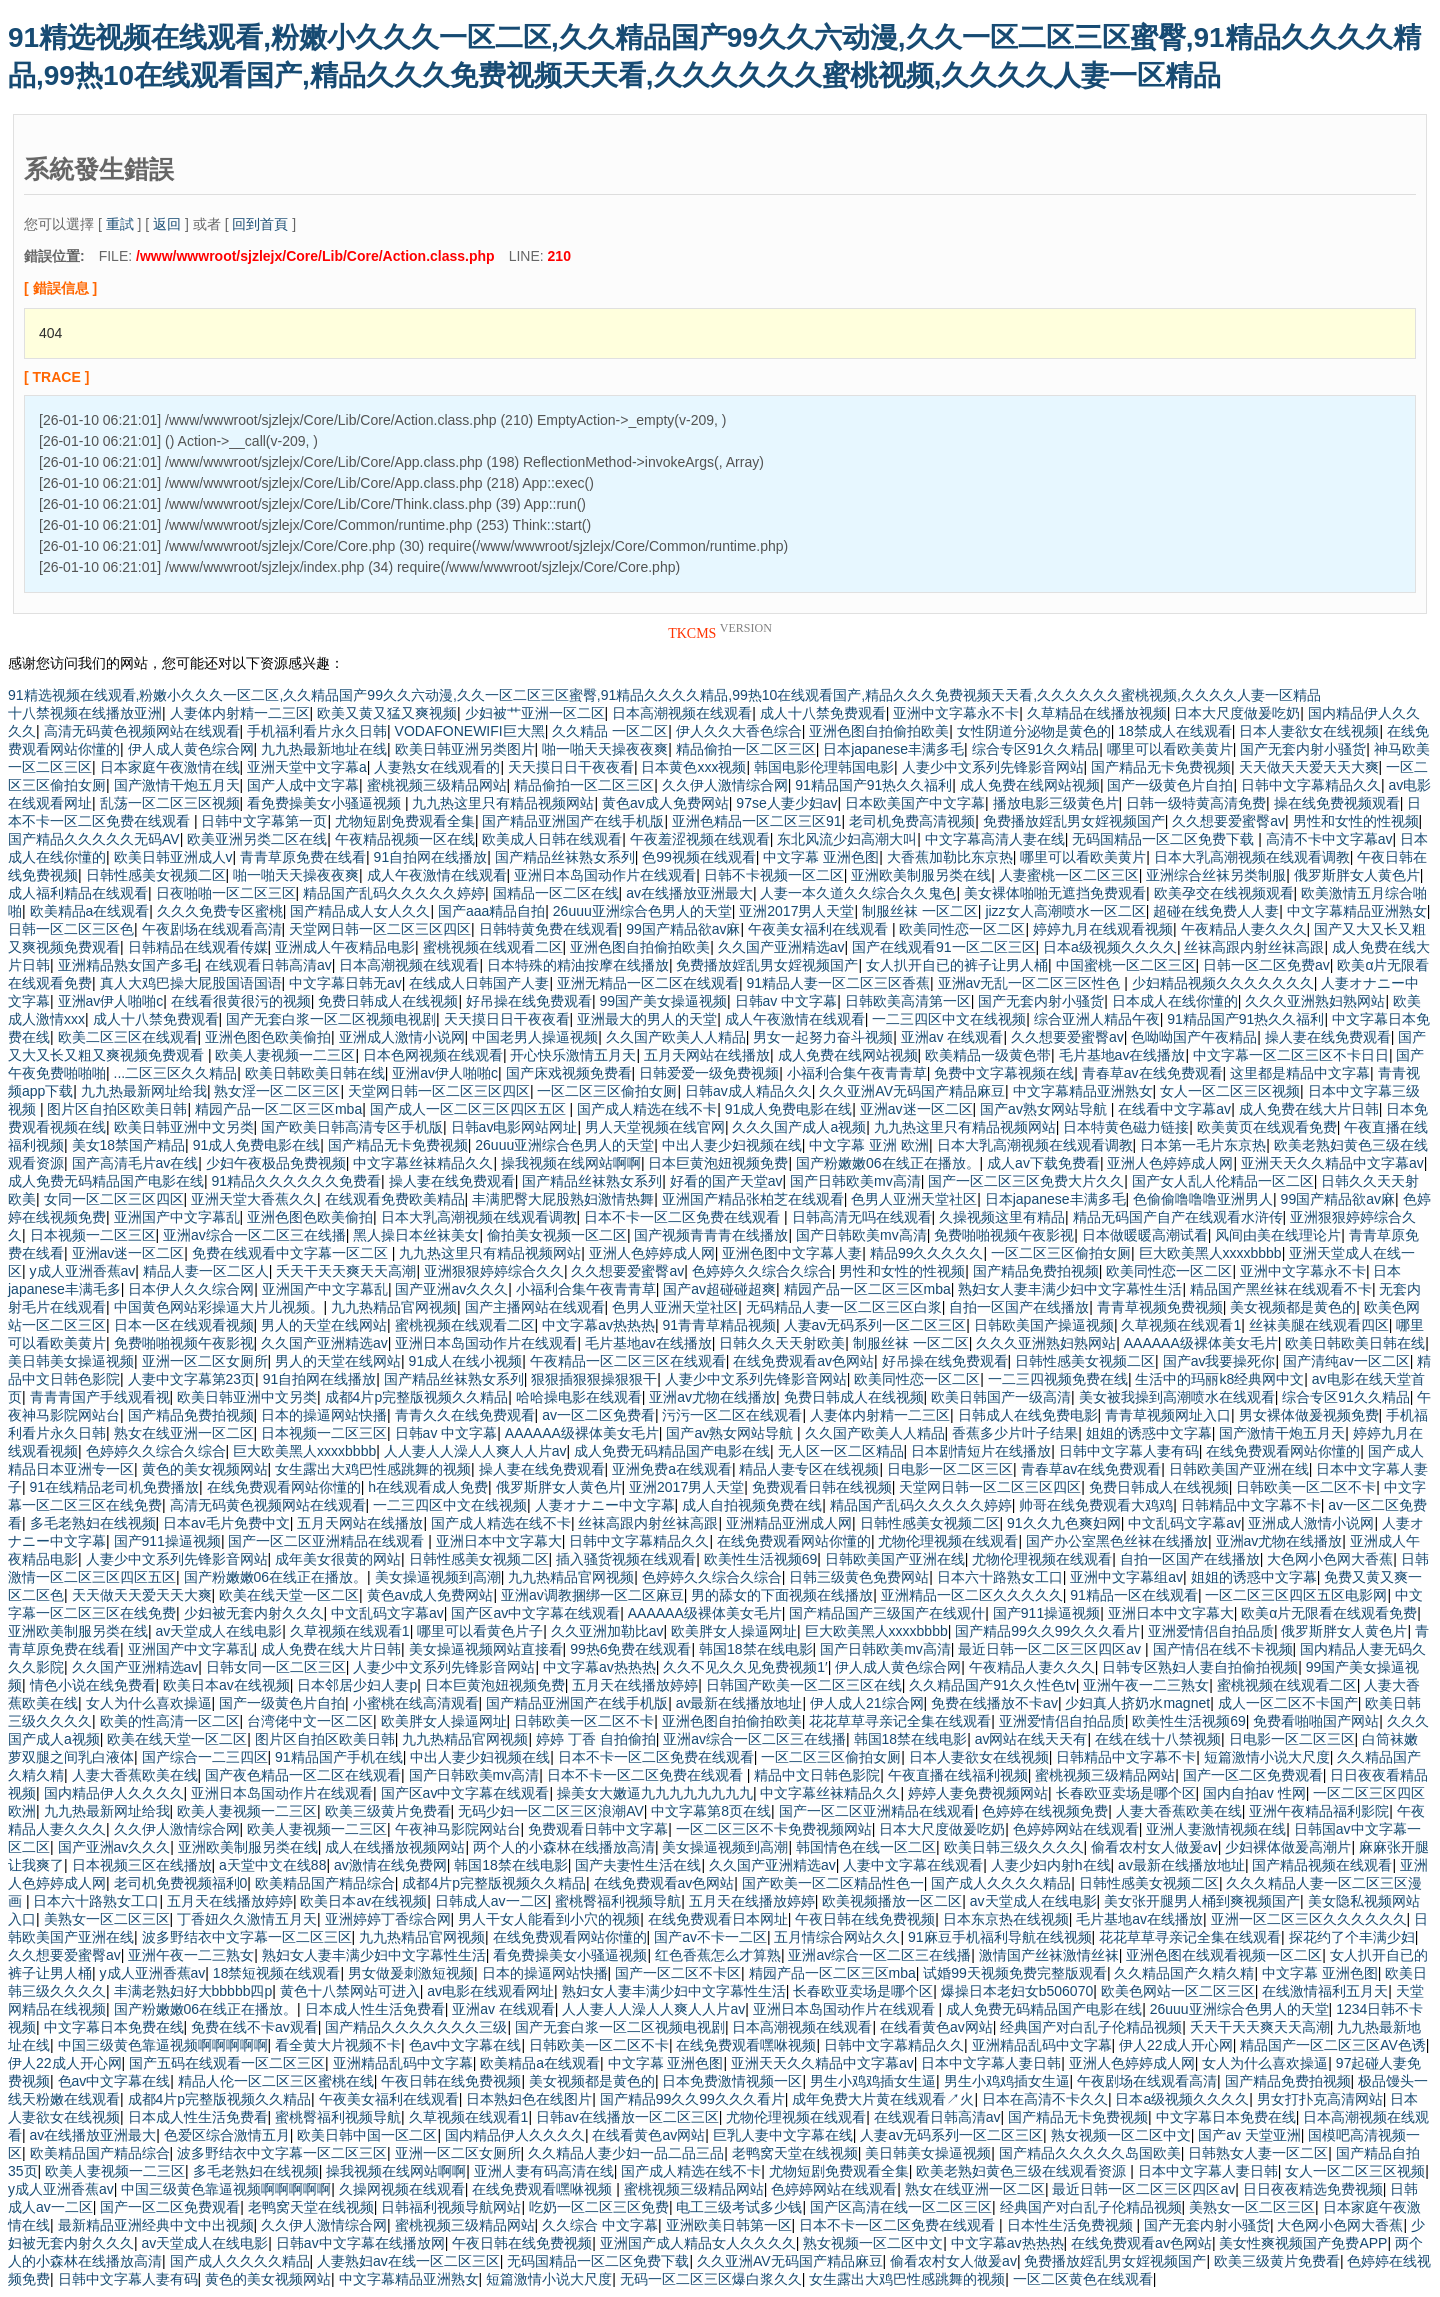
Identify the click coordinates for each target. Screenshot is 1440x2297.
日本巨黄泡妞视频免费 (718, 1163)
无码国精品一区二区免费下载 (1165, 839)
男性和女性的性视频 (1356, 821)
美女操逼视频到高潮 (438, 1577)
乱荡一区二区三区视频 (170, 803)
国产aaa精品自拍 (491, 911)
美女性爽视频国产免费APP (1303, 2243)
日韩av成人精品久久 (748, 1091)
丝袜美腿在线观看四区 (1319, 1325)
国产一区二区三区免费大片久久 (1026, 1181)
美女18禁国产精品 (129, 1145)
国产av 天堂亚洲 (1249, 2135)
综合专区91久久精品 (1036, 749)
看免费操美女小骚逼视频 (326, 803)
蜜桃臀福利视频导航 (618, 1901)
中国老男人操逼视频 (535, 1037)
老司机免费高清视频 (912, 821)
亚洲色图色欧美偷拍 (268, 1037)
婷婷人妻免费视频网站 (978, 1793)
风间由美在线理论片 (1278, 1235)
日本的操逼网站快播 (324, 1415)
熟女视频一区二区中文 (1121, 2135)
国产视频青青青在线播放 (711, 1235)
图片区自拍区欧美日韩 (117, 1109)
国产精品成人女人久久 (360, 911)
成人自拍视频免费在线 (752, 1505)
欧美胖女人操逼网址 (734, 1631)
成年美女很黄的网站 (338, 1559)
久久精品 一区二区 (610, 731)
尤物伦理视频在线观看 (948, 1541)
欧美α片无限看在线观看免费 (1329, 1613)
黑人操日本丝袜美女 (416, 1235)
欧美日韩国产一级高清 (1001, 1397)
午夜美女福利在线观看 (820, 929)
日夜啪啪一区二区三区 (226, 893)
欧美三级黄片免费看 (388, 1811)
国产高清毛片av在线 (135, 1163)
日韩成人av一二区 (491, 1901)
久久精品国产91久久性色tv (992, 1685)
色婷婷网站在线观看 (1076, 1829)
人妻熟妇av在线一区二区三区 (408, 2261)
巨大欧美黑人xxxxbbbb (1210, 1253)
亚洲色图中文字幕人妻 (792, 1253)
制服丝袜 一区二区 (920, 911)
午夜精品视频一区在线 (405, 839)
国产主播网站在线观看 (535, 1307)
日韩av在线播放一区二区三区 (627, 2117)
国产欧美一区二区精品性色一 (833, 1883)
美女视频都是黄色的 (1293, 1307)
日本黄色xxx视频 (693, 767)
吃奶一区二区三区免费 (599, 2207)
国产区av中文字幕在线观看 (535, 1613)
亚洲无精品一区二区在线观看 (648, 983)
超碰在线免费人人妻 (1216, 911)
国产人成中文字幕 (303, 785)
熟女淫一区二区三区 (277, 1091)
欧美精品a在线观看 (90, 911)
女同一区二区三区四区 (114, 1199)
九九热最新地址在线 (324, 749)
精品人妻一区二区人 (206, 1271)
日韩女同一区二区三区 (276, 1667)
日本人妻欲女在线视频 (1309, 731)
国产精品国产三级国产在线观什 (887, 1613)
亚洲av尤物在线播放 (712, 1397)
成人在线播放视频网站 (395, 1847)
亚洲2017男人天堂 (796, 911)
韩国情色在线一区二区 (866, 1847)
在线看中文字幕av (1174, 1109)
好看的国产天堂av (726, 1181)
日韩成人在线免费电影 (1028, 1415)
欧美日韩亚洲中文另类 (184, 1127)
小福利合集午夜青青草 (857, 1073)
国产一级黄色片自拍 (1170, 785)
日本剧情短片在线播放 (981, 1451)
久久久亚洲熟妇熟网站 (1315, 1001)
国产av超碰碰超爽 (719, 1289)
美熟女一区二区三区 (107, 1919)
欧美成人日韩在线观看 (552, 839)
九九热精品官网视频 (394, 1307)
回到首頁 (260, 224)
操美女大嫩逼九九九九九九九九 (655, 1793)
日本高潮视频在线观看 (682, 713)
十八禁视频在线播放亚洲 (85, 713)
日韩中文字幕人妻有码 (1129, 1451)
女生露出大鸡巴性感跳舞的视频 (373, 1469)
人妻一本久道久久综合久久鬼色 (858, 893)
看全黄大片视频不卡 (338, 2045)
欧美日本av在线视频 (226, 1685)
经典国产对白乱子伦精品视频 (1091, 2027)
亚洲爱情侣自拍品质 (1211, 1631)
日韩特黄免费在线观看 (549, 929)
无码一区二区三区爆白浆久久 (711, 2279)
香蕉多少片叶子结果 (1015, 1433)
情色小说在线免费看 (93, 1685)
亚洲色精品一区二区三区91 (757, 821)
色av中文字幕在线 (465, 2045)
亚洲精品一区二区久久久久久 (972, 1595)
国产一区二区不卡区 (678, 1973)
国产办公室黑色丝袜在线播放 (1117, 1541)
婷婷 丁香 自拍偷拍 (596, 1739)
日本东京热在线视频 (1006, 1919)
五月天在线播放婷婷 (635, 1685)
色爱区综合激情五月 (227, 2135)
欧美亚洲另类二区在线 (257, 839)
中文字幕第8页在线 (711, 1811)
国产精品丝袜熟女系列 (565, 857)
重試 (120, 224)
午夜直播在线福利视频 (958, 1775)
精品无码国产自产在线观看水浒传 (1178, 1217)
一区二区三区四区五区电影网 (1296, 1595)
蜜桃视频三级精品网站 (437, 785)
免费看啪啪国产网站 (1316, 1721)
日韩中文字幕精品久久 (1311, 785)
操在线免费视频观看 (1337, 803)
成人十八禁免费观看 (823, 713)
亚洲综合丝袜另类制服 (1216, 875)
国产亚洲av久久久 (451, 1289)
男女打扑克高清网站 (1320, 2099)
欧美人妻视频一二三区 (285, 1055)
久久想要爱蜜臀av (1228, 821)
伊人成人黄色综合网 (191, 749)
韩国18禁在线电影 (756, 1649)
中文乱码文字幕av (1184, 1523)
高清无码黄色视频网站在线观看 (142, 731)
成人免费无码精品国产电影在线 (106, 1181)
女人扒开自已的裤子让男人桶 (957, 965)
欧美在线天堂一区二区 (289, 1595)
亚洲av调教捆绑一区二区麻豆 (592, 1595)
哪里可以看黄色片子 (480, 1631)
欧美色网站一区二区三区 (1178, 1991)
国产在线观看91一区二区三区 (944, 947)
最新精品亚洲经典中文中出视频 (156, 2225)
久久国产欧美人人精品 (676, 1037)
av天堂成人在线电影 (219, 1631)
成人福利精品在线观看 (78, 893)
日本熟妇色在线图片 (529, 2099)
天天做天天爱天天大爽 (1309, 767)
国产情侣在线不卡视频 (1223, 1649)
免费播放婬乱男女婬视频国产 (1074, 821)
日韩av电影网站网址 (514, 1127)
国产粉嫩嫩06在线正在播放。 (888, 1163)
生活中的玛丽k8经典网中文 (1219, 1379)
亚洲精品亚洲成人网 (789, 1523)
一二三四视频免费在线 (1058, 1379)
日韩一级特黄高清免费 (1196, 803)
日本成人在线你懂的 (1175, 1001)
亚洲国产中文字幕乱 (177, 1217)
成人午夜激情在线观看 (437, 875)
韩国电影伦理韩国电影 (824, 767)
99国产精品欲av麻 (683, 929)
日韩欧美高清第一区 (908, 1001)
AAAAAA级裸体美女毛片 (1201, 1343)
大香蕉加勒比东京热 (950, 857)
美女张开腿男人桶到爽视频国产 (1202, 1901)
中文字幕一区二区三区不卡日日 (1291, 1055)
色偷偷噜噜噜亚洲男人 (1203, 1199)
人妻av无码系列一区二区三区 (875, 1325)
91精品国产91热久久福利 (873, 785)
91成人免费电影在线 (789, 1109)
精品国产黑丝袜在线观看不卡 (1281, 1289)
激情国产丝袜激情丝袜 (1049, 1955)
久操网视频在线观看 (402, 2189)
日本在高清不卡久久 (1045, 2099)
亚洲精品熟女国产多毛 (128, 965)
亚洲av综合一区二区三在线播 (254, 1235)
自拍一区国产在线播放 (1019, 1307)
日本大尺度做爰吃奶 (1237, 713)
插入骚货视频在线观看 (626, 1559)
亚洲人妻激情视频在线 (1216, 1829)
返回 (167, 224)
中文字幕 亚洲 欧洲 (869, 1145)
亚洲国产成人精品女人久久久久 (698, 2243)
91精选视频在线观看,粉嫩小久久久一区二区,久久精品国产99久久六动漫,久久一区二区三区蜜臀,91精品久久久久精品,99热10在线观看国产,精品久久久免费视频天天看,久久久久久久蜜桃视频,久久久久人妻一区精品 (664, 695)
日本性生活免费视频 (1072, 2225)
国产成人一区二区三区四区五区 (470, 1109)
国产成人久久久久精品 (1001, 1883)
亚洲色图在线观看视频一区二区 (1224, 1955)
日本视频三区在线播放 (142, 1865)
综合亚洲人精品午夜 (1097, 1019)
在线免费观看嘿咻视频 (746, 2045)
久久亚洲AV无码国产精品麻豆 (912, 1091)
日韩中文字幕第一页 (264, 821)
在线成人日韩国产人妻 (479, 983)
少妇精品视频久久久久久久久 (1223, 983)
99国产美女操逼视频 (663, 1001)
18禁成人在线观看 (1175, 731)
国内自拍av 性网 (1254, 1793)
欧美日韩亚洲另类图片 (465, 749)
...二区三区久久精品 (176, 1073)
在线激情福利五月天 (1325, 1991)
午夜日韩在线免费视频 (865, 1919)
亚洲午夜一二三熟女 (1146, 1685)
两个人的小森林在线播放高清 (564, 1847)
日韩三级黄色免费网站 (859, 1577)
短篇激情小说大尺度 (1267, 1757)
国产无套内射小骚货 (1303, 749)
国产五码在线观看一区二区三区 (227, 2063)
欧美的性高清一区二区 (170, 1721)
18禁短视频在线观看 (277, 1973)
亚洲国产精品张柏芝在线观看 (753, 1199)
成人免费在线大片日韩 (1309, 1109)
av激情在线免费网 (390, 1865)
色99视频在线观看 (699, 857)
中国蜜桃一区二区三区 (1126, 965)
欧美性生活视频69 (761, 1559)
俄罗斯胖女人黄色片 (1357, 875)
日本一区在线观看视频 (184, 1325)
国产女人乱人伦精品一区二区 (1223, 1181)
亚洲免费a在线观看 (672, 1469)
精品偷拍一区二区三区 (746, 749)
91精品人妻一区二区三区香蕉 (838, 983)
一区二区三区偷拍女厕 (607, 1091)
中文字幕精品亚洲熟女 (1357, 911)
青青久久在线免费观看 (465, 1415)
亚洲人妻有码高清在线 (544, 2171)
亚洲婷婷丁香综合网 (388, 1919)
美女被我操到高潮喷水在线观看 (1177, 1397)
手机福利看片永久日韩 (317, 731)
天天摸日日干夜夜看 (571, 767)
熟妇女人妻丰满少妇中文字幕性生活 (1070, 1289)
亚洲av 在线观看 (952, 1037)
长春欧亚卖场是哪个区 (1126, 1793)
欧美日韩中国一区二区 (367, 2135)
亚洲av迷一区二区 (916, 1109)
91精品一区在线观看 (1134, 1595)
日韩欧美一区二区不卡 (1306, 1487)
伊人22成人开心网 (1176, 2045)
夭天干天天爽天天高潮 (346, 1271)
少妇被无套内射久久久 (254, 1613)
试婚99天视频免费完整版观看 (1015, 1973)
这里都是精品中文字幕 (1300, 1073)
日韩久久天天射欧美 (782, 1343)
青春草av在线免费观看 (1152, 1073)
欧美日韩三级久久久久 (1014, 1847)
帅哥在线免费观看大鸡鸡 (1096, 1505)
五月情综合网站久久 (837, 1937)
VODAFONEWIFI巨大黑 (470, 731)
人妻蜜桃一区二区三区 (1069, 875)
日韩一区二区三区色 (71, 929)
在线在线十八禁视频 (1158, 1739)
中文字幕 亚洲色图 (821, 857)
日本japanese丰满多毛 (893, 749)
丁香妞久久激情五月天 (247, 1919)
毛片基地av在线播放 (1122, 1055)
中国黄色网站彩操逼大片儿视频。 (219, 1307)
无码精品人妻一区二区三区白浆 (844, 1307)
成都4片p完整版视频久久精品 (417, 1397)
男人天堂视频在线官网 (655, 1127)
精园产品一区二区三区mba (278, 1109)
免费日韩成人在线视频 (388, 1001)
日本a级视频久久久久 (1110, 947)
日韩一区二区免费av (1266, 965)
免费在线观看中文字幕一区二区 (292, 1253)
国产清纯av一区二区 (1346, 1361)
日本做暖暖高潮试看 (1145, 1235)
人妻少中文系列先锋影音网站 (993, 767)
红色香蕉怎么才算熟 (718, 1955)
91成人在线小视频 (466, 1361)
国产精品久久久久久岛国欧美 (1090, 2153)
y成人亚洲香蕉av (83, 1271)
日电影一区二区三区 (950, 1469)
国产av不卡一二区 (710, 1937)
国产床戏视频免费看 (569, 1073)
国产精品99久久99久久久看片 (1047, 1631)
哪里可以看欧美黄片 (1170, 749)
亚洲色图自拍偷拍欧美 (879, 731)
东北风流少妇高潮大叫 (847, 839)
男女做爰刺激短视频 (411, 1973)
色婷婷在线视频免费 (1045, 1811)
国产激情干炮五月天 (177, 785)
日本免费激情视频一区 (732, 2081)
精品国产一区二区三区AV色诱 (1333, 2045)
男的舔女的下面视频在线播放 (782, 1595)
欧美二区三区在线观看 (128, 1037)
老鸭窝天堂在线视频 (795, 2153)
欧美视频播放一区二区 (892, 1901)
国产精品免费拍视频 (1036, 1271)
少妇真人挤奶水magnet (1137, 1703)
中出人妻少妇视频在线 (732, 1145)
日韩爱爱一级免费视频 (709, 1073)
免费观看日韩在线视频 (822, 1487)
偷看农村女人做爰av (1154, 1847)
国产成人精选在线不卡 (647, 1109)
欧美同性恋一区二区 (962, 929)
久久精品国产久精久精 (1184, 1973)
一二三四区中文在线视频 (949, 1019)
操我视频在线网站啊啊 (571, 1163)
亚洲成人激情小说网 (402, 1037)
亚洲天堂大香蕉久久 (254, 1199)
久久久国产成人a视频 (799, 1127)
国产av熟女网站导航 (1045, 1109)
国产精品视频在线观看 (1322, 1865)
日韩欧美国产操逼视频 (1044, 1325)
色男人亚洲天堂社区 (914, 1199)
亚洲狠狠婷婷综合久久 (494, 1271)
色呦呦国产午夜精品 (1194, 1037)
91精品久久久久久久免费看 (297, 1181)
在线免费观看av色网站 (803, 1361)
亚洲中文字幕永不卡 (956, 713)
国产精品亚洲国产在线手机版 (573, 821)
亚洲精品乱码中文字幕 (1042, 2045)
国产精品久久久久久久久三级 (416, 2027)
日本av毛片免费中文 (226, 1523)
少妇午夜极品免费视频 (276, 1163)
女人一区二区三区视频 (1230, 1091)
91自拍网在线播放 (431, 857)
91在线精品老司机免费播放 (115, 1487)
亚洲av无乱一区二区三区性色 (1031, 983)
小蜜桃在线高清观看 (416, 1703)
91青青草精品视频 (719, 1325)
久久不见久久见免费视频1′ (745, 1667)
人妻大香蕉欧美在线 (135, 1775)
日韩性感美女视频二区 (156, 875)
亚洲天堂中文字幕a (307, 767)
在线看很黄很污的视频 (241, 1001)
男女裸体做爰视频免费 (1309, 1415)
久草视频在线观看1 (1181, 1325)
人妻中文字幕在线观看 (913, 1865)
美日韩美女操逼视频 (71, 1361)
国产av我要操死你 (1219, 1361)
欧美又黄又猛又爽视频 (387, 713)
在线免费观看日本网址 (718, 1919)
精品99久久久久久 (927, 1253)
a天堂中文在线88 (272, 1865)
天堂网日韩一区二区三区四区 (380, 929)
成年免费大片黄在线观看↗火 (883, 2099)
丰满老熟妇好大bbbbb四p (193, 1991)
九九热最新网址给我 (144, 1091)
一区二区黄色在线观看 (1083, 2279)
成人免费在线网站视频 (1030, 785)
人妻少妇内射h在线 (1051, 1865)
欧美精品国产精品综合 (325, 1883)
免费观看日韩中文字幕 (598, 1829)
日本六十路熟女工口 (1000, 1577)
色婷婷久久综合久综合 (762, 1271)
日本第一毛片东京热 (1203, 1145)
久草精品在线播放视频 (1097, 713)
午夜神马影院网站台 (458, 1829)
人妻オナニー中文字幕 (605, 1505)
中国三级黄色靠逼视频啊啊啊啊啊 (163, 2045)
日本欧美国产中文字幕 (915, 803)
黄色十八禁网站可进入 (350, 1991)
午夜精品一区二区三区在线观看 (628, 1361)
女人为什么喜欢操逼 (149, 1703)
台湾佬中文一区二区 (310, 1721)
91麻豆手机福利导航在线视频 (1000, 1937)
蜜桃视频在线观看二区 (493, 947)
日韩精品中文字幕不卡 (1251, 1505)
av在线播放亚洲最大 (689, 893)
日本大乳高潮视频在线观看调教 (1252, 857)
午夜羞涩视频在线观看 (700, 839)
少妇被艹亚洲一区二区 (535, 713)
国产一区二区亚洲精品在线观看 (328, 1541)
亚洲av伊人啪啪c (111, 1001)
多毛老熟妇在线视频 (93, 1523)
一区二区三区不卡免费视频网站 (774, 1829)
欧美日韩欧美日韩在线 (315, 1073)
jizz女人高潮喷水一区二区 (1065, 911)
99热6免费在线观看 (630, 1649)
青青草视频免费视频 (1160, 1307)
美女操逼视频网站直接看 (486, 1649)
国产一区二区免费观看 (1253, 1775)
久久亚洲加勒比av (607, 1631)
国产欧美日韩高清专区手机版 (352, 1127)
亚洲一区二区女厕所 (205, 1361)
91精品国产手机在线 (339, 1757)
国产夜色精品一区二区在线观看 (303, 1775)
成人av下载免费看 (1043, 1163)
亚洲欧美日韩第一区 (729, 2225)
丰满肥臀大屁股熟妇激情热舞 (563, 1199)
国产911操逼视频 (167, 1541)
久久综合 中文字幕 (600, 2225)
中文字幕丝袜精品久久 (423, 1163)
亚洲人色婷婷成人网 (1170, 1163)
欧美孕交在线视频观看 (1224, 893)
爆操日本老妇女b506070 (1017, 1991)
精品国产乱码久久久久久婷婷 (394, 893)
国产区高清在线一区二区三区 (901, 2207)
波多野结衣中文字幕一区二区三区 (247, 1937)
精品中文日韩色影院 (817, 1775)
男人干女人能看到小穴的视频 (549, 1919)
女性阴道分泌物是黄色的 (1034, 731)
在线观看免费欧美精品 (395, 1199)
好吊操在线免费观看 (529, 1001)
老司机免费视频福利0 (181, 1883)
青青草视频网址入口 (1168, 1415)
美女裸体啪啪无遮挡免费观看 (1055, 893)
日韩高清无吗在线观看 (862, 1217)
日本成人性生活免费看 (375, 2009)
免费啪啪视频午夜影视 (1004, 1235)
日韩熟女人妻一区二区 (1258, 2153)
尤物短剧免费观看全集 (405, 821)
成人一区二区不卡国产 (1288, 1703)
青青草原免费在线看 (303, 857)
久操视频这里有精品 (1002, 1217)
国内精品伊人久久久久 (114, 1793)
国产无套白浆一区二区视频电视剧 (331, 1019)
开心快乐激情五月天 (573, 1055)
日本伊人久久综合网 (191, 1289)
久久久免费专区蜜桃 (220, 911)
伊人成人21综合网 (867, 1703)
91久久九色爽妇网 (1064, 1523)
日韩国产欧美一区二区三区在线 (804, 1685)
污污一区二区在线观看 (732, 1415)
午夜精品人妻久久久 (1244, 929)
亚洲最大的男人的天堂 (647, 1019)
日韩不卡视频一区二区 (774, 875)
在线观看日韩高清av (268, 965)
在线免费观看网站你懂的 (1283, 1451)
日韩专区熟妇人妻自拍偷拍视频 (1200, 1667)
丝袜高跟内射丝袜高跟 (1254, 947)
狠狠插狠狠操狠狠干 (594, 1379)
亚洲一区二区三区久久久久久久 (1309, 1919)
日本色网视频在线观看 (433, 1055)
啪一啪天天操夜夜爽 (605, 749)
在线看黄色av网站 (936, 2027)
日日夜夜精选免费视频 (1313, 2189)
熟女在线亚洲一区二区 (184, 1433)
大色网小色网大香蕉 (1330, 1559)
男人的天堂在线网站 (324, 1325)
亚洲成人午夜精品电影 (345, 947)
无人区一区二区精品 (841, 1451)
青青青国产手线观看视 (100, 1397)
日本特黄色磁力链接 (1126, 1127)
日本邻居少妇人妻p (357, 1685)
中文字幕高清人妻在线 (995, 839)
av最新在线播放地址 (739, 1703)
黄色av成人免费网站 (665, 803)
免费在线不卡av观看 (254, 2027)
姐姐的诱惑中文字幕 (1149, 1433)
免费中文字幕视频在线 (1004, 1073)
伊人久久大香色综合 (739, 731)
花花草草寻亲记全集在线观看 (900, 1721)
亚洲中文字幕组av (1126, 1577)
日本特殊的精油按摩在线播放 (578, 965)
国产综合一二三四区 (205, 1757)
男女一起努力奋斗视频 (823, 1037)
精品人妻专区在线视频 (809, 1469)
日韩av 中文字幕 (786, 1001)
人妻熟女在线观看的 (437, 767)
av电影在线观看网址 (490, 1991)
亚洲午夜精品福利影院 (1319, 1811)
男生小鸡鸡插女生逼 (873, 2081)
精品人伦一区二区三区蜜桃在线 (276, 2081)
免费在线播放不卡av (994, 1703)
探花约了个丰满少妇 (1352, 1937)
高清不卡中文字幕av (1329, 839)
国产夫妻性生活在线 (638, 1865)
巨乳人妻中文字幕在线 (783, 2135)
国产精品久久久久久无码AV (94, 839)
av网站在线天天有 (1031, 1739)
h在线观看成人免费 (428, 1487)
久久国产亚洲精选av (781, 947)
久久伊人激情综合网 (725, 785)
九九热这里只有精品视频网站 (503, 803)
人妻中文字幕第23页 (192, 1379)
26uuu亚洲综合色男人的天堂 (642, 911)
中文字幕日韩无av (345, 983)
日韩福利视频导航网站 (451, 2207)
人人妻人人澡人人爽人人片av (475, 1451)
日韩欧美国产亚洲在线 (1239, 1469)
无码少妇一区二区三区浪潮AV (551, 1811)
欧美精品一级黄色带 (988, 1055)
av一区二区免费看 (598, 1415)
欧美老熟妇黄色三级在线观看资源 (1023, 2171)
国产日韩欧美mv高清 (855, 1181)
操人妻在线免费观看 (1328, 1037)
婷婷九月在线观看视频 (1103, 929)
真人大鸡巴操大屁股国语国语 (191, 983)
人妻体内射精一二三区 (240, 713)
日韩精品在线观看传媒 (198, 947)
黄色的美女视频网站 (205, 1469)
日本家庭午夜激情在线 (170, 767)
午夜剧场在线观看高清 (212, 929)
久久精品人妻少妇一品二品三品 (626, 2153)
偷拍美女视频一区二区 (557, 1235)
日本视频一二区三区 (93, 1235)
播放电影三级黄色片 (1056, 803)
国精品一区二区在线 (556, 893)
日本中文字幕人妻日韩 (991, 2063)
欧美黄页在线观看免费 (1267, 1127)
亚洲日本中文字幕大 (499, 1541)
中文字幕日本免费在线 (114, 2027)
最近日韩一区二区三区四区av (1051, 1649)
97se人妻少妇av (786, 803)
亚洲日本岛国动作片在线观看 (605, 875)
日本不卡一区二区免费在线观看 (684, 1217)
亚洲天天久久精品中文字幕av (1332, 1163)
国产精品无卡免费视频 (1161, 767)
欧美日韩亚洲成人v (173, 857)
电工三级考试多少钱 (739, 2207)
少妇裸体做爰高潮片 (1288, 1847)
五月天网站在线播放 (707, 1055)
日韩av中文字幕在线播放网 (360, 2243)
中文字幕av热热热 (598, 1325)
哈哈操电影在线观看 (579, 1397)
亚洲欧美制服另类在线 (921, 875)
